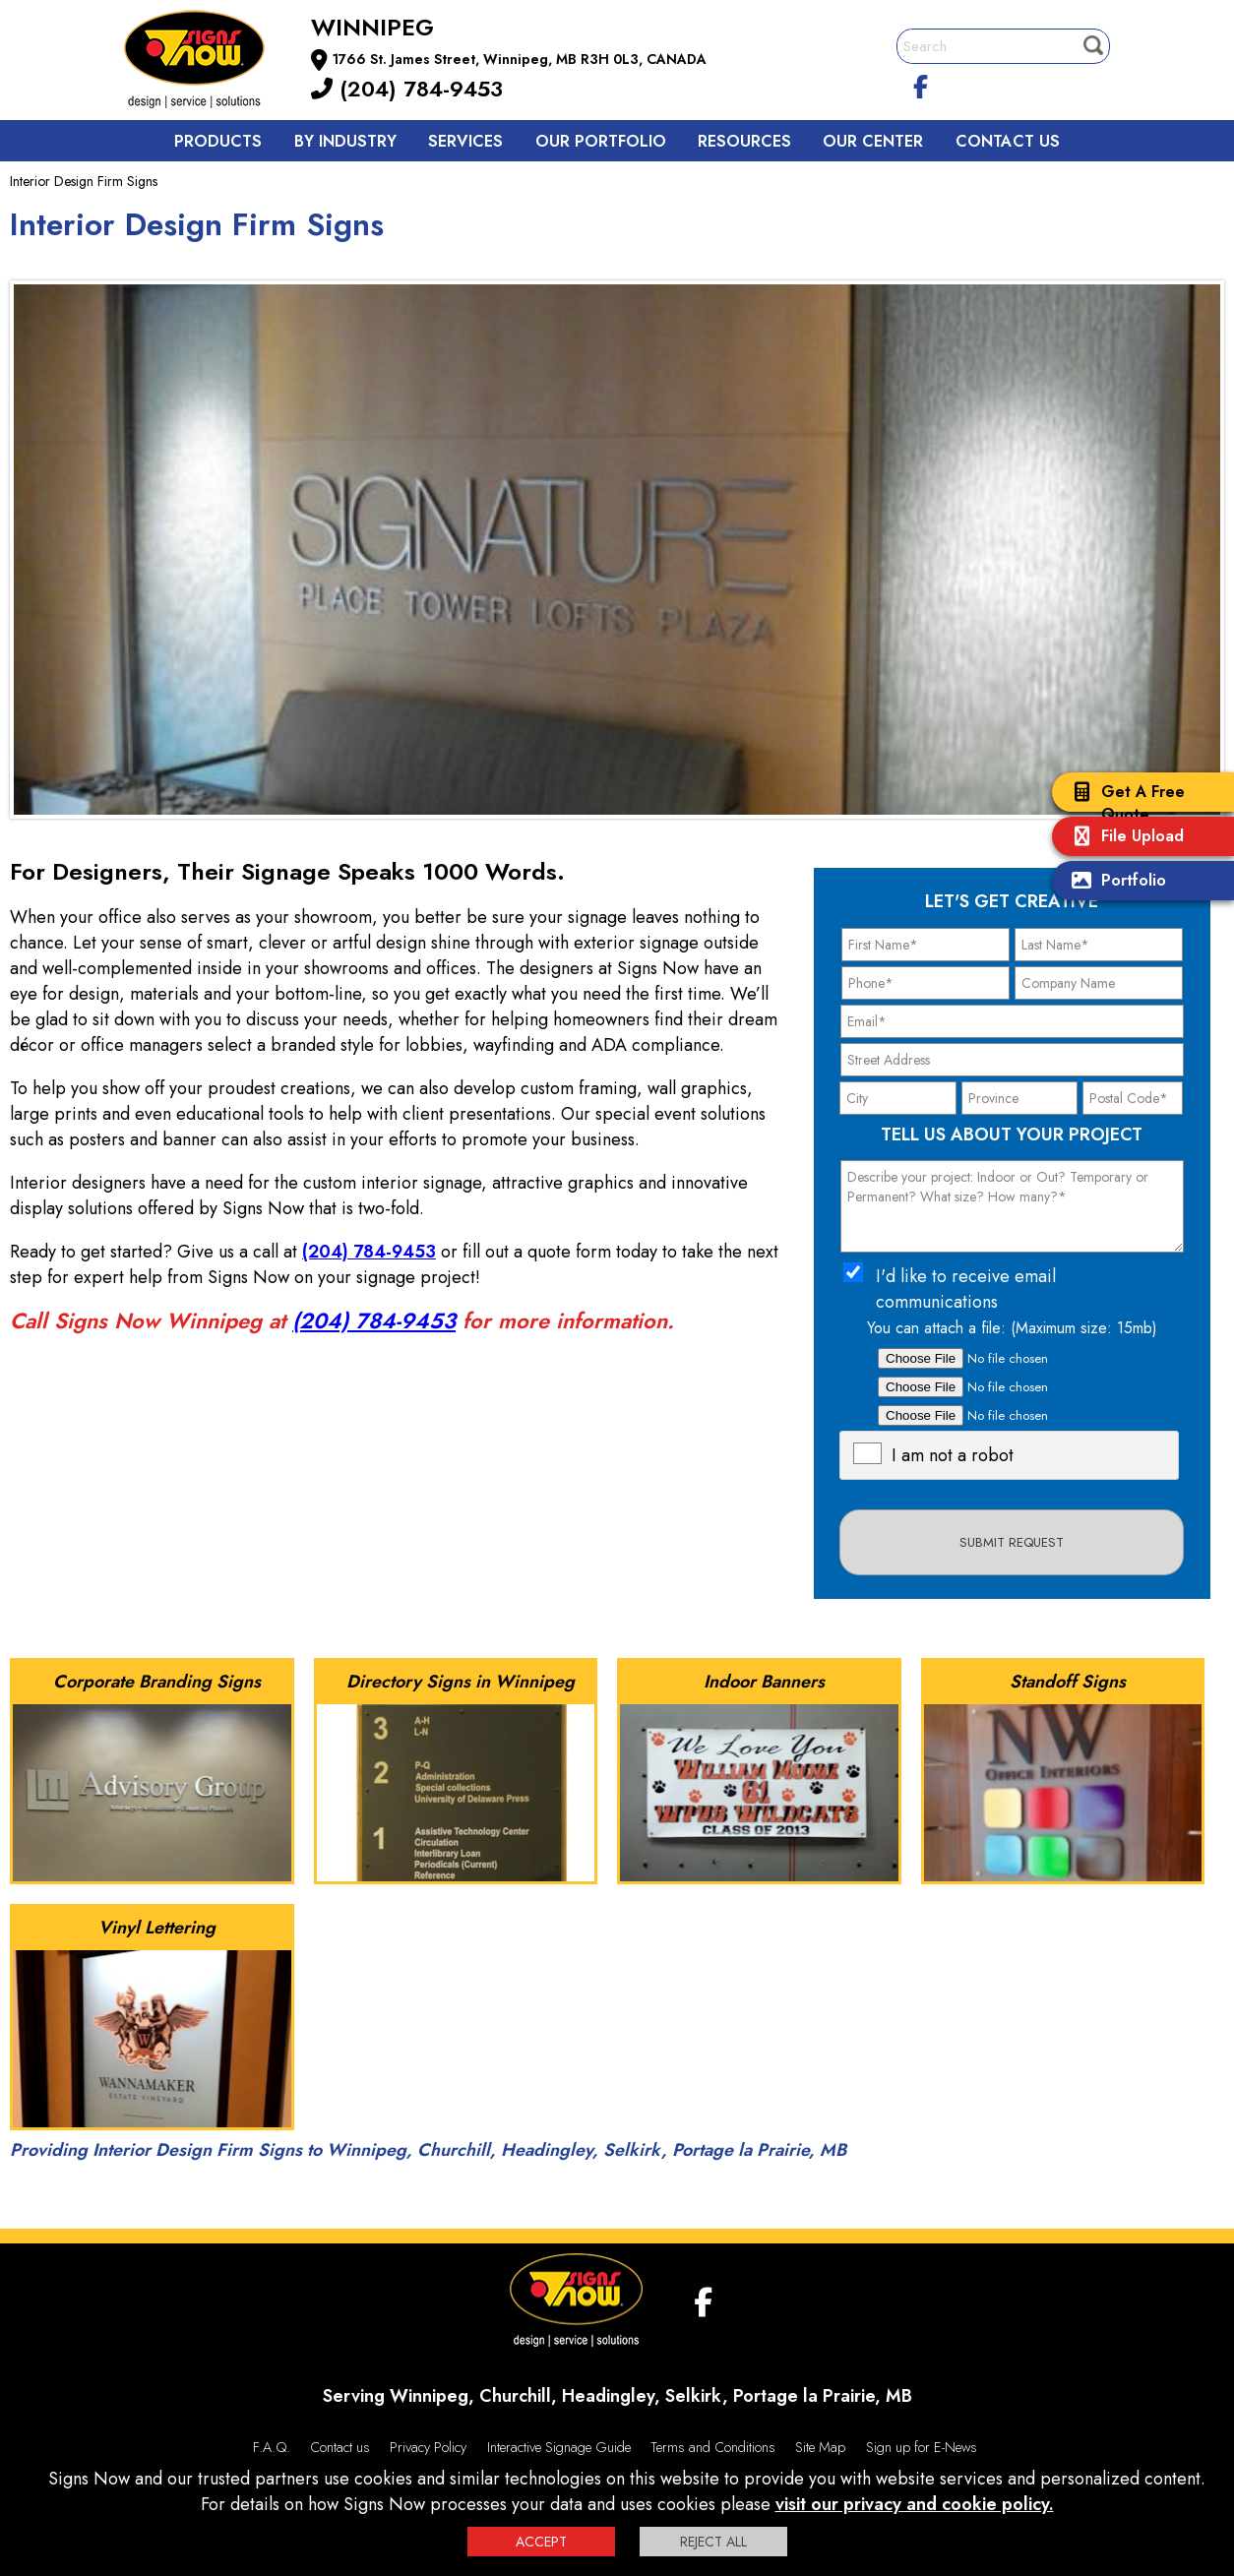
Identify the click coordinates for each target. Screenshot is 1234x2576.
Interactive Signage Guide (559, 2447)
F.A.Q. (271, 2447)
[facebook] (921, 83)
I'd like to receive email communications (966, 1289)
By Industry (345, 141)
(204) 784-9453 (407, 88)
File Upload (1123, 838)
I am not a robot (953, 1455)
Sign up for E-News (921, 2447)
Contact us (1008, 141)
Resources (744, 141)
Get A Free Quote (1123, 803)
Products (218, 141)
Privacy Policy (428, 2447)
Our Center (873, 141)
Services (465, 141)
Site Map (820, 2447)
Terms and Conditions (712, 2447)
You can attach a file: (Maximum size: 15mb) (1012, 1328)
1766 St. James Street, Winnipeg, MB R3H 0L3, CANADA (520, 59)
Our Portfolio (600, 141)
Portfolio (1114, 882)
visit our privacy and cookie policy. (914, 2504)
